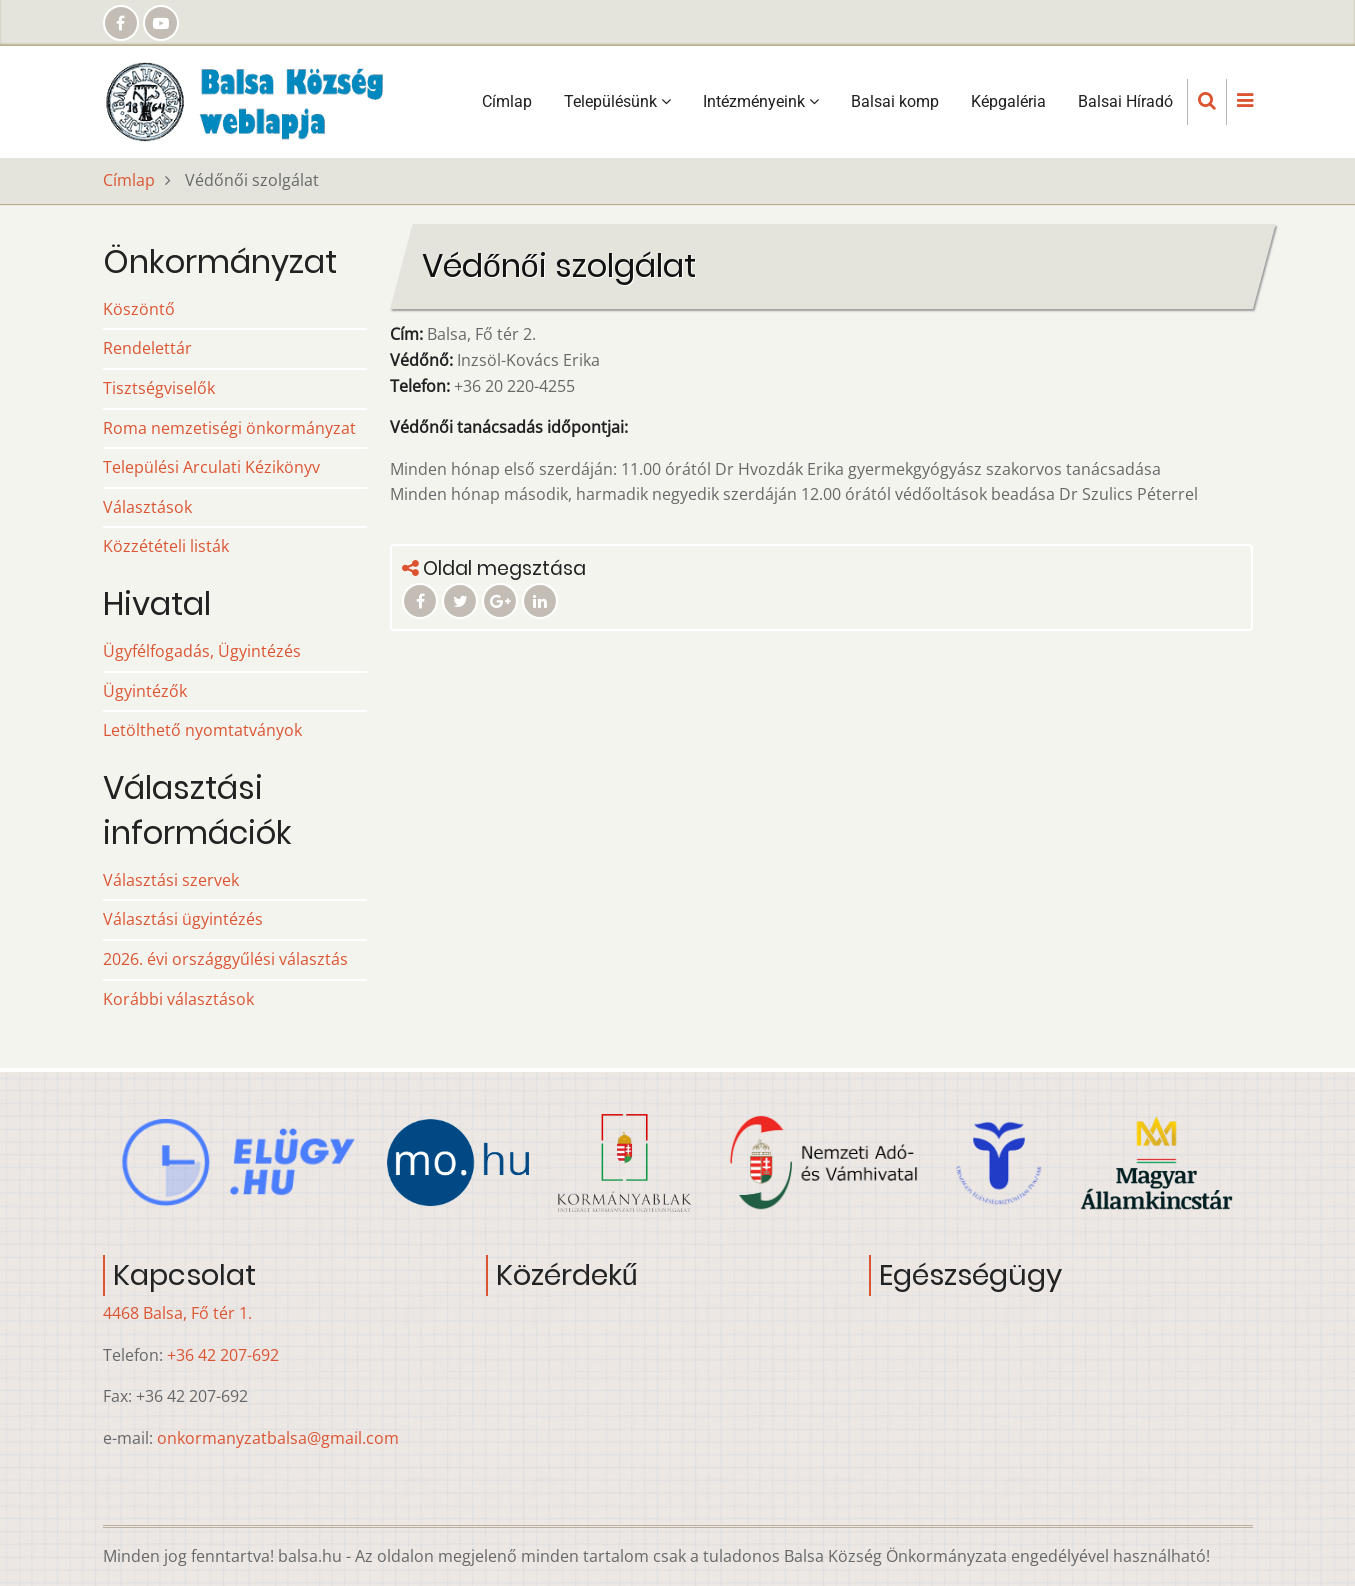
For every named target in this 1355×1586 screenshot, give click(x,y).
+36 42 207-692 (223, 1355)
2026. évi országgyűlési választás (225, 959)
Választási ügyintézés (183, 919)
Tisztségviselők (159, 388)
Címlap (507, 101)
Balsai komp (895, 101)
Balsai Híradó (1125, 101)
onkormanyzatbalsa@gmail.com (278, 1438)
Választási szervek (171, 880)
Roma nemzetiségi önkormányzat (229, 428)
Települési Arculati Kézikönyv (211, 467)
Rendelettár (147, 348)
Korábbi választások (178, 999)
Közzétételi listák (166, 546)
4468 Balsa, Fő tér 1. (177, 1313)
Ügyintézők (145, 691)
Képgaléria (1008, 101)
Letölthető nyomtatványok (202, 730)
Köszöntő (139, 309)
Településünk (617, 101)
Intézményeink (761, 101)
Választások (147, 507)
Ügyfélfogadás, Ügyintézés (202, 651)
